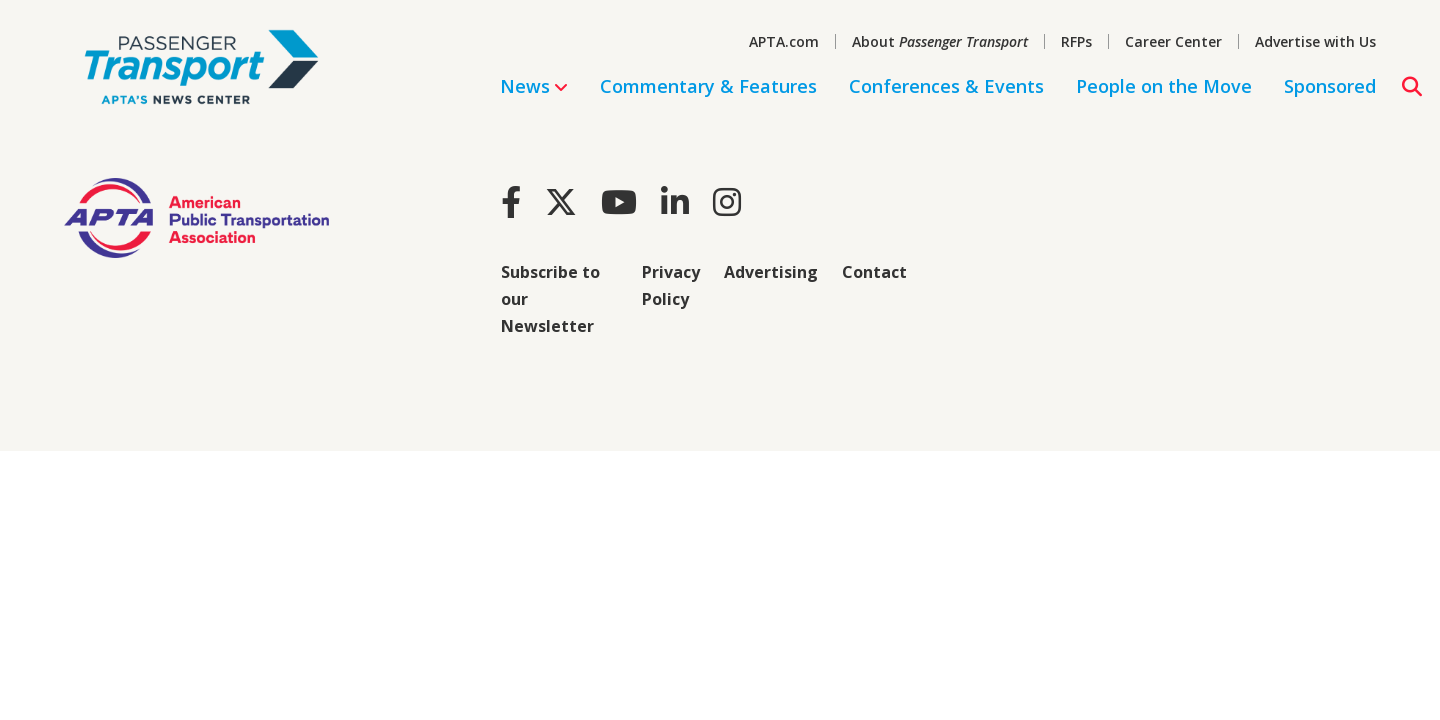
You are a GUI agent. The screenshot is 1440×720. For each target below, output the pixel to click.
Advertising (771, 272)
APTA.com (784, 41)
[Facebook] (511, 201)
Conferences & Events (946, 86)
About (940, 41)
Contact (874, 272)
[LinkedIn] (675, 201)
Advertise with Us (1315, 41)
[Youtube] (619, 201)
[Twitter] (561, 201)
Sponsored (1330, 86)
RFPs (1076, 41)
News (534, 86)
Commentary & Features (708, 86)
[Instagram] (727, 201)
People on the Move (1164, 86)
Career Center (1173, 41)
